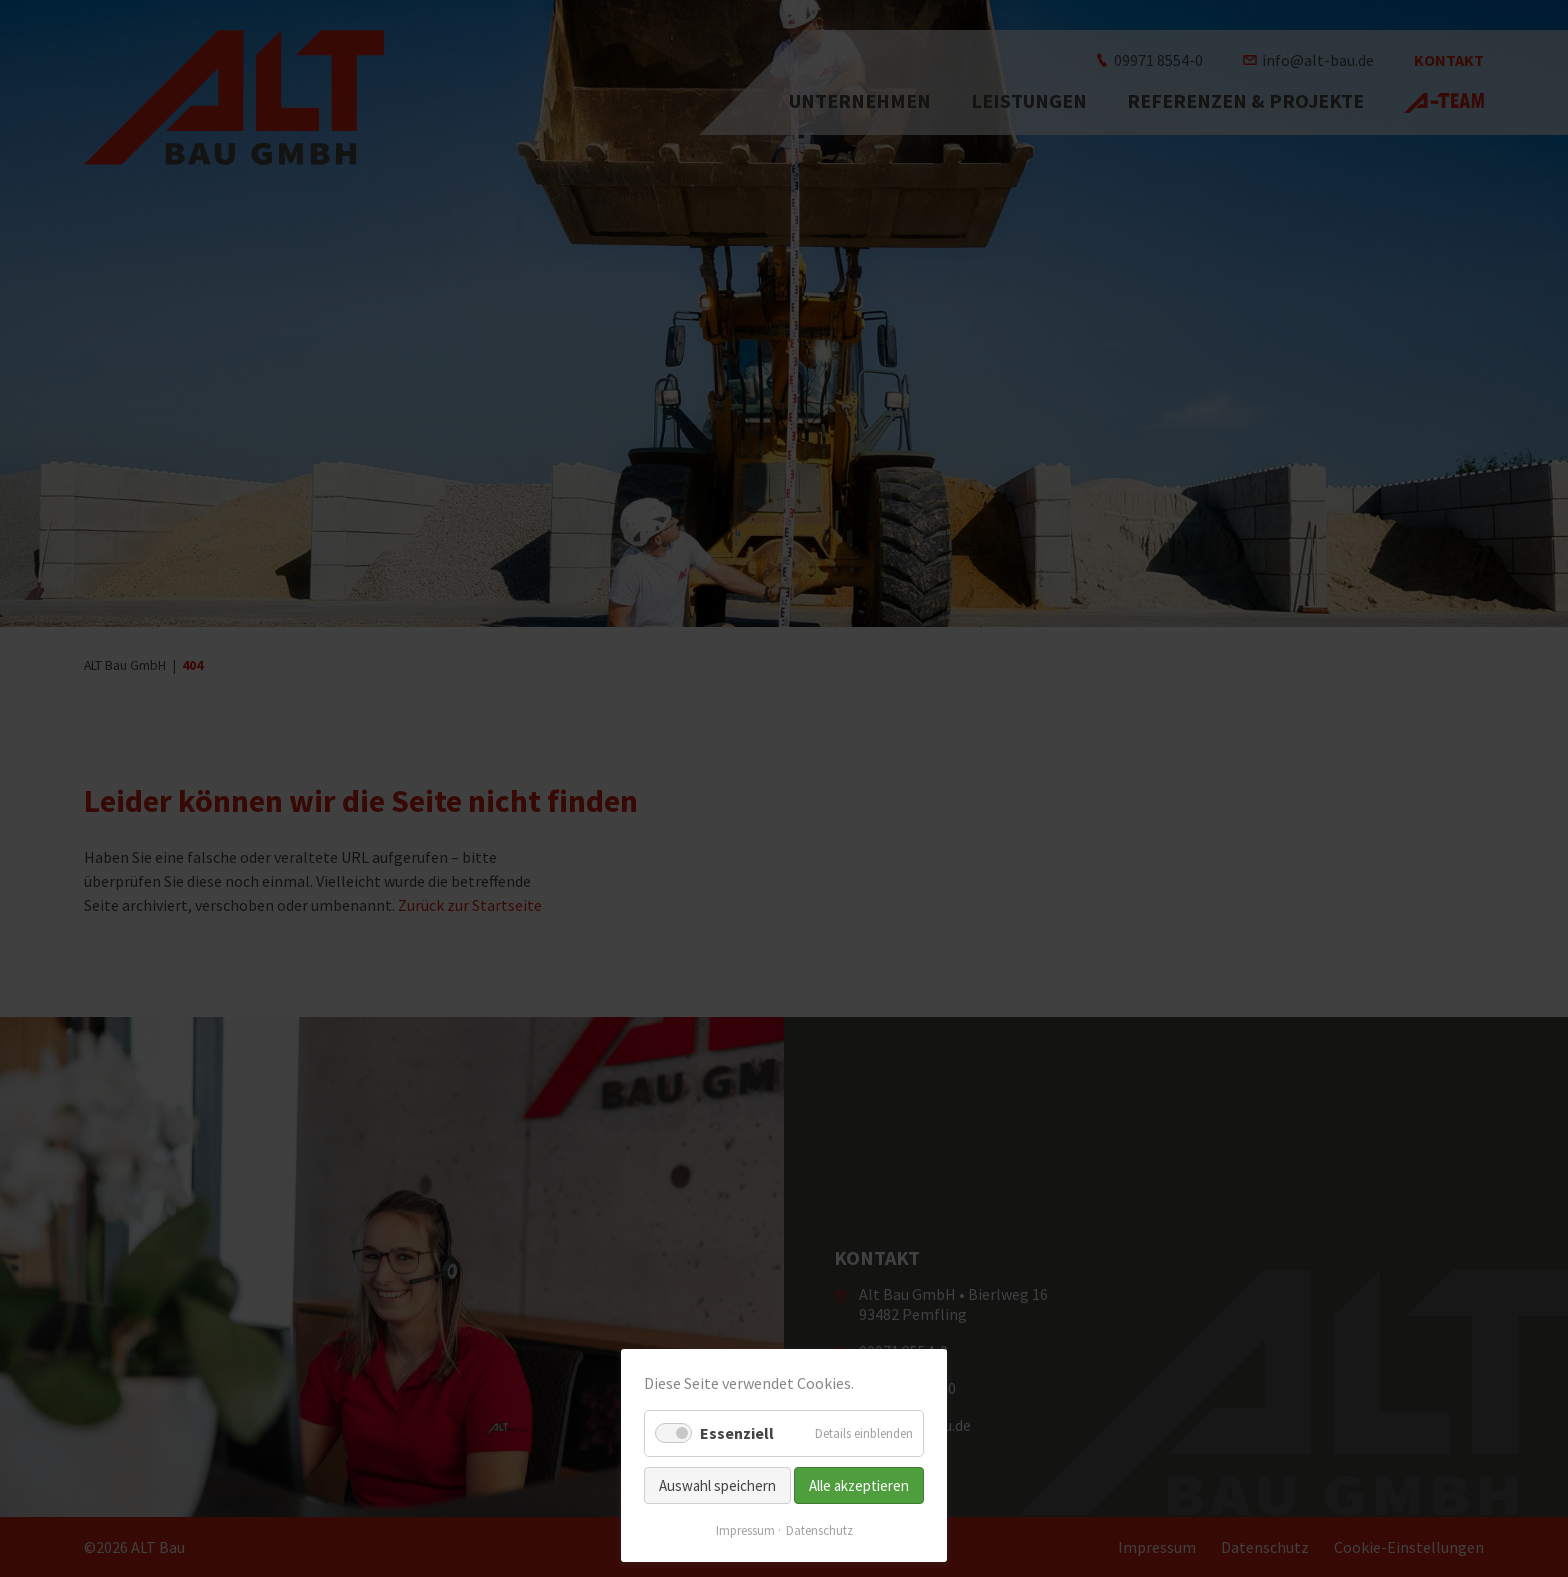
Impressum (745, 1530)
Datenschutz (819, 1530)
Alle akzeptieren (859, 1485)
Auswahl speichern (717, 1485)
